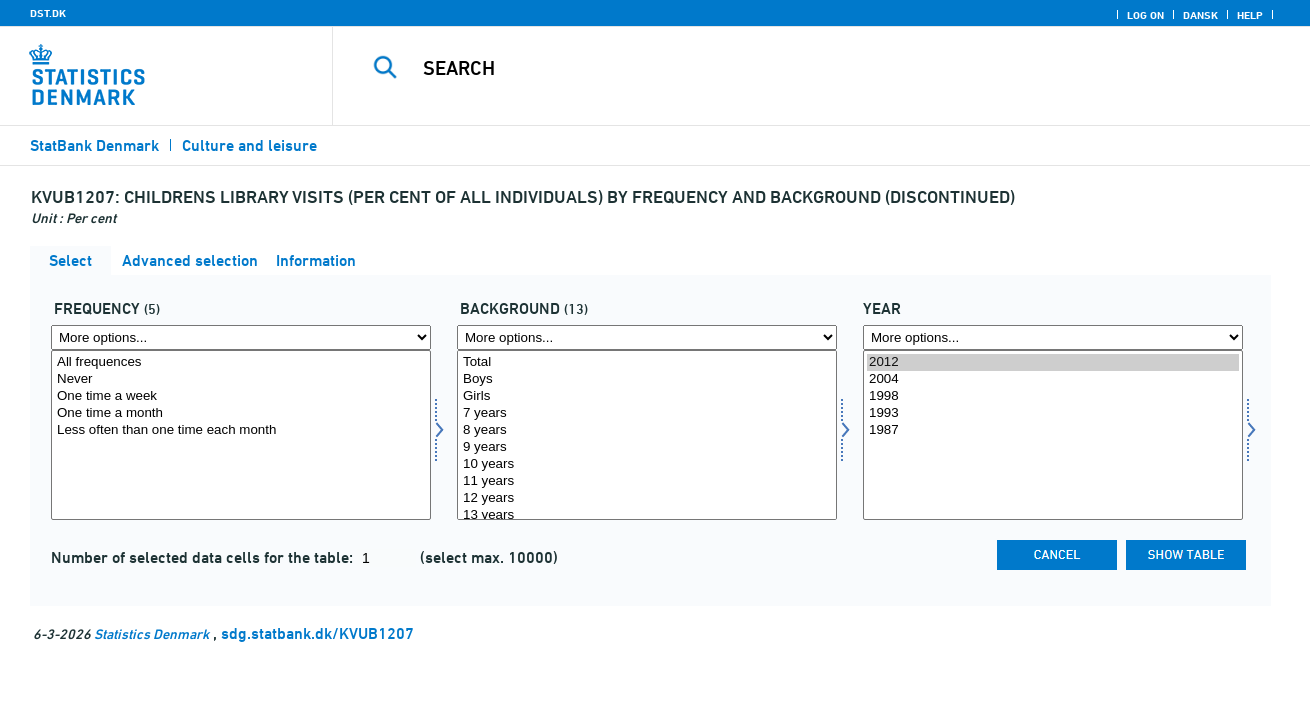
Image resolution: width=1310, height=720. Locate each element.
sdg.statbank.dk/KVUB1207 (317, 633)
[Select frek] (241, 435)
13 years (647, 515)
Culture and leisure (249, 145)
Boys (647, 379)
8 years (647, 430)
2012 (1053, 362)
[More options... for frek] (241, 337)
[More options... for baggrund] (647, 337)
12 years (647, 498)
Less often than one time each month (241, 430)
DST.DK (48, 13)
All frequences (241, 362)
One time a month (241, 413)
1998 (1053, 396)
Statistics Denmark (151, 633)
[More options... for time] (1053, 337)
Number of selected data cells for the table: (204, 557)
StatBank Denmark (94, 145)
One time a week (241, 396)
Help (1250, 15)
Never (241, 379)
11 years (647, 481)
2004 (1053, 379)
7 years (647, 413)
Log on (1145, 15)
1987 (1053, 430)
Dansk (1200, 15)
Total (647, 362)
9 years (647, 447)
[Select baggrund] (647, 435)
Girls (647, 396)
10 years (647, 464)
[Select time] (1053, 435)
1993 (1053, 413)
